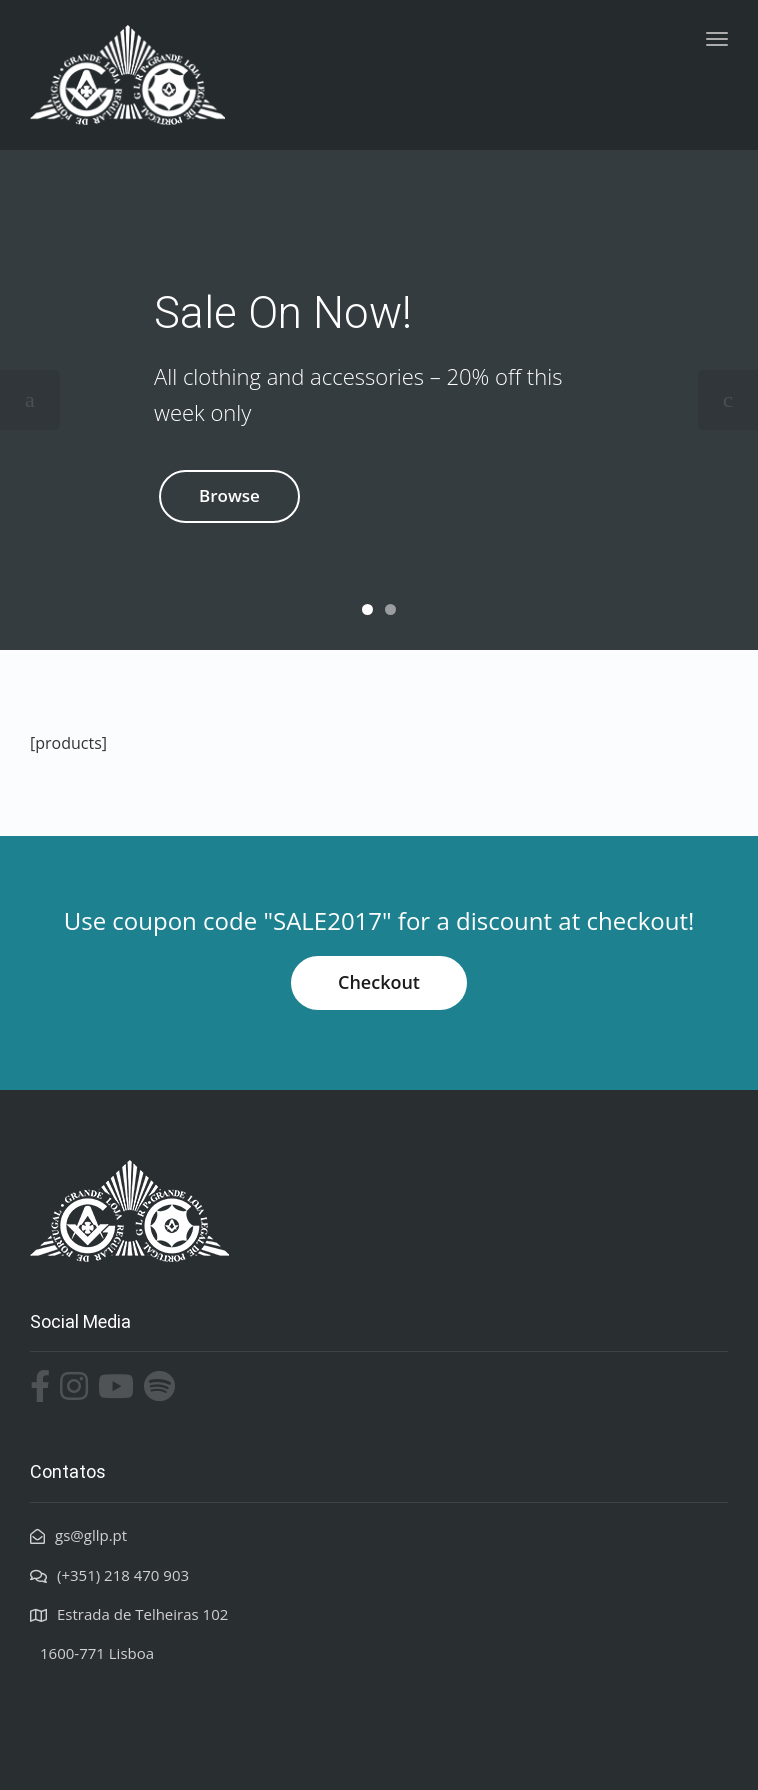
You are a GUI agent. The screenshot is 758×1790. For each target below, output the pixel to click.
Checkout (379, 982)
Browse (229, 495)
